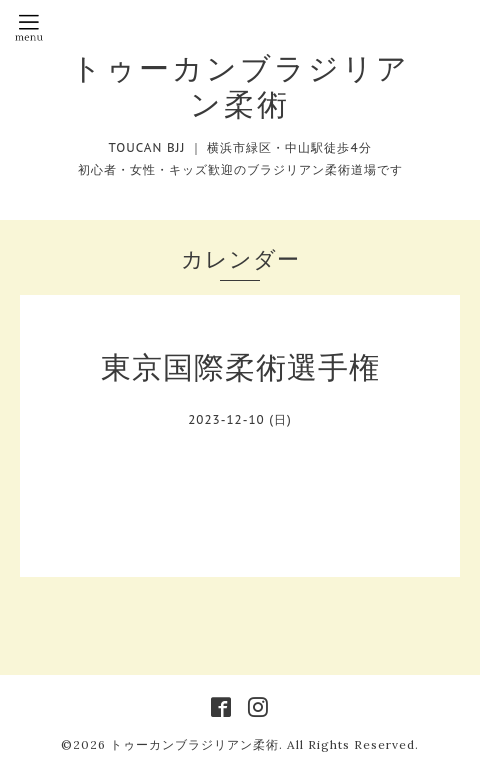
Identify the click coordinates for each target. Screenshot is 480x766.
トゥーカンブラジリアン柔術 (240, 86)
